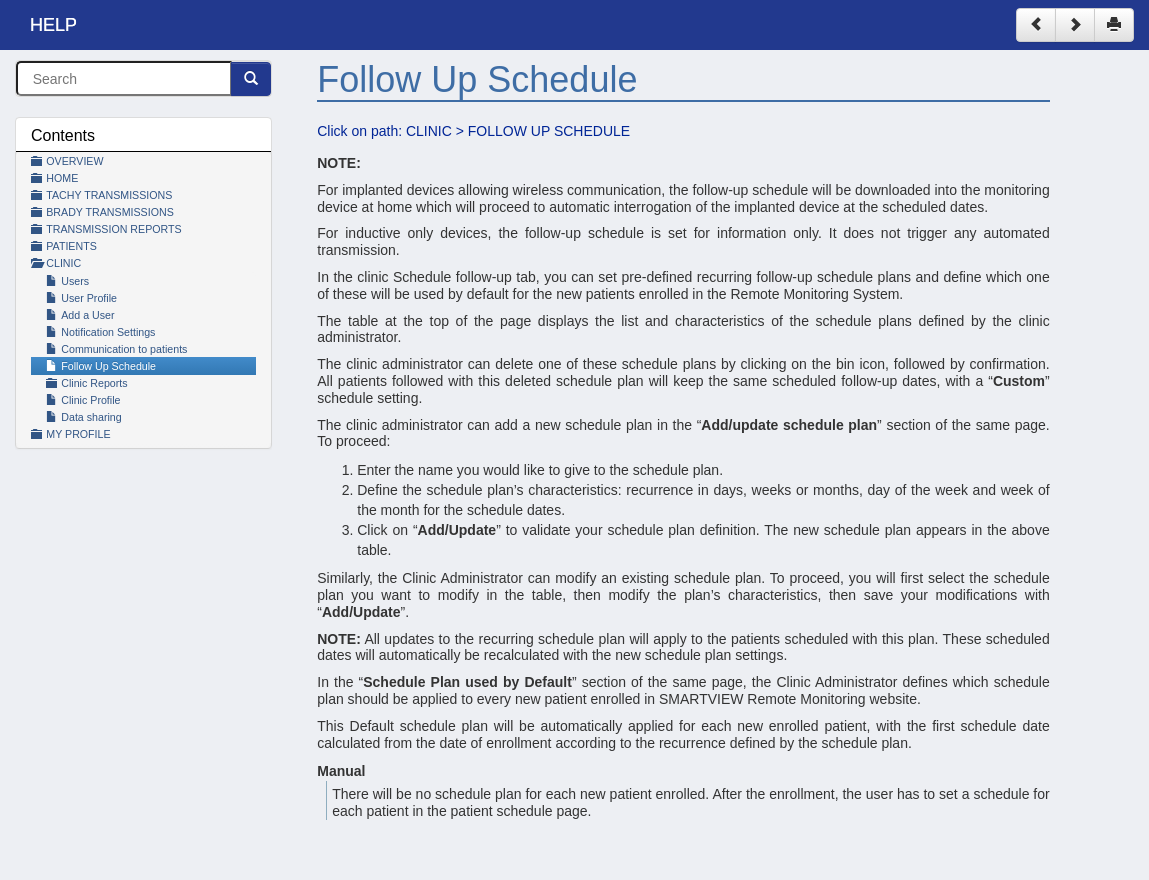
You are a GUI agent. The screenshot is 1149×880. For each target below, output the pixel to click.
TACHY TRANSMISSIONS (109, 195)
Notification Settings (100, 332)
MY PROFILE (78, 434)
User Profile (81, 298)
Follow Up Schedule (101, 366)
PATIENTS (71, 246)
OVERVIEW (74, 161)
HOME (62, 178)
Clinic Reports (94, 383)
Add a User (80, 315)
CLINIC (63, 263)
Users (67, 281)
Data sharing (84, 417)
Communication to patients (116, 349)
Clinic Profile (83, 400)
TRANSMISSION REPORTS (113, 229)
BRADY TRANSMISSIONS (110, 212)
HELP (53, 25)
